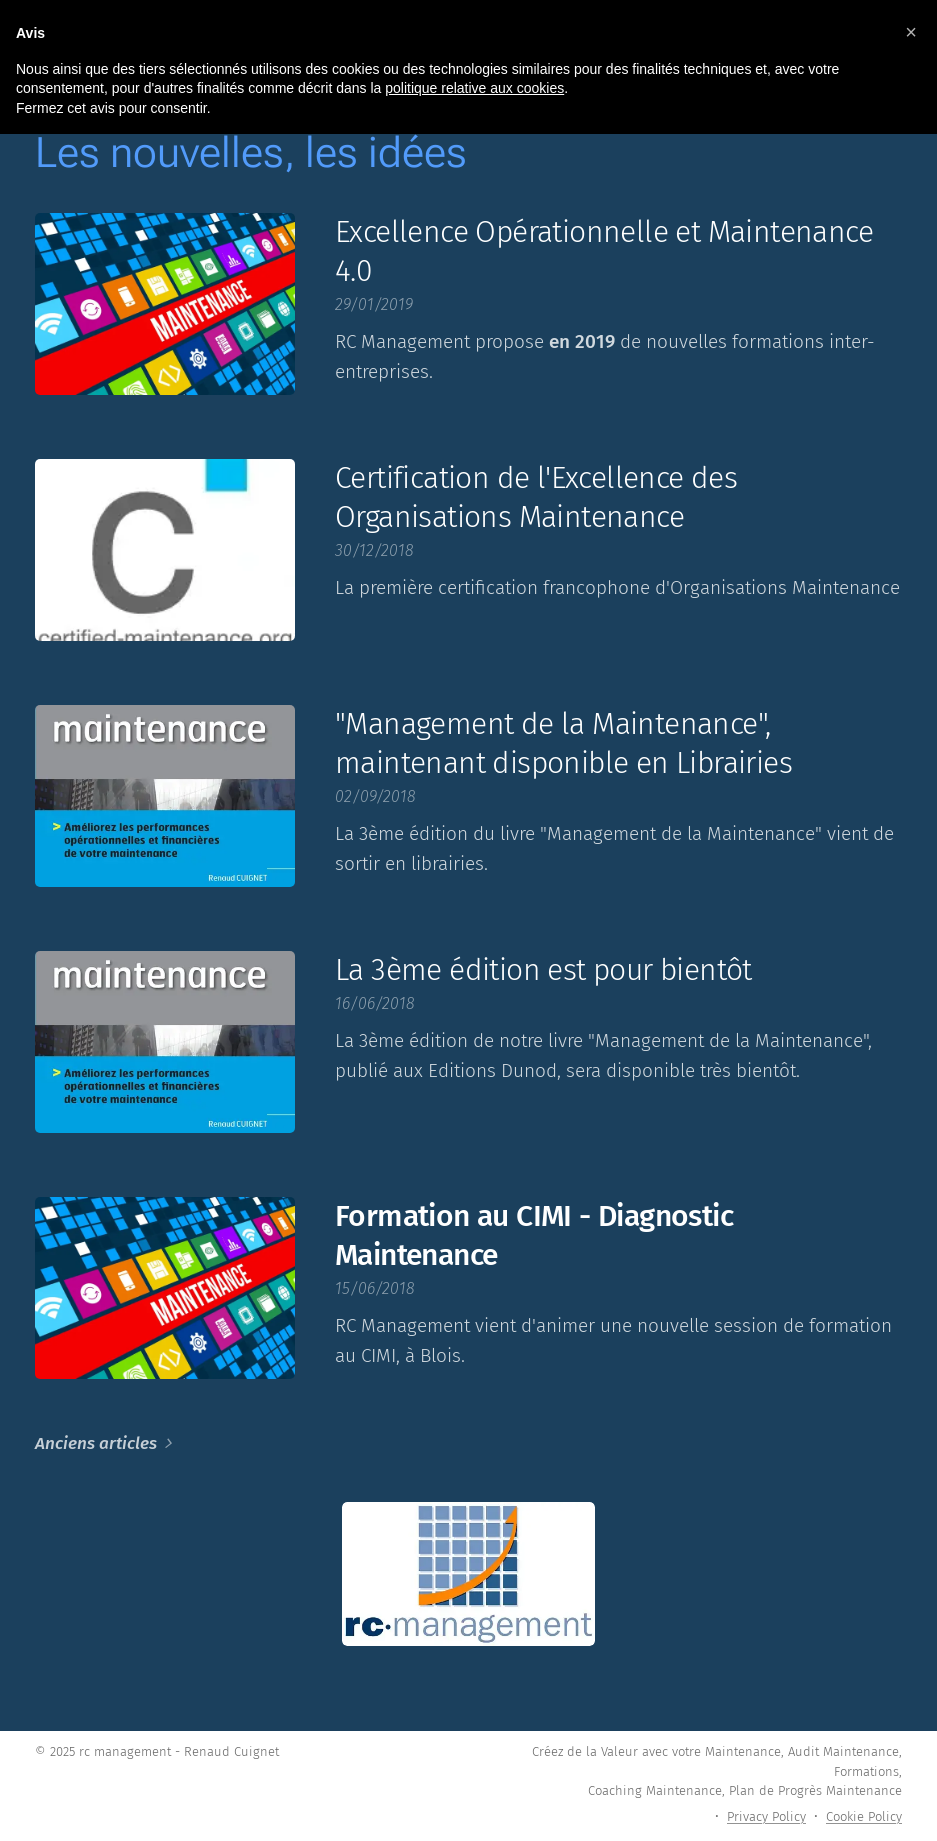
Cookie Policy (864, 1816)
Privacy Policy (766, 1816)
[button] (911, 32)
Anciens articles (96, 1443)
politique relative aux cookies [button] (474, 88)
